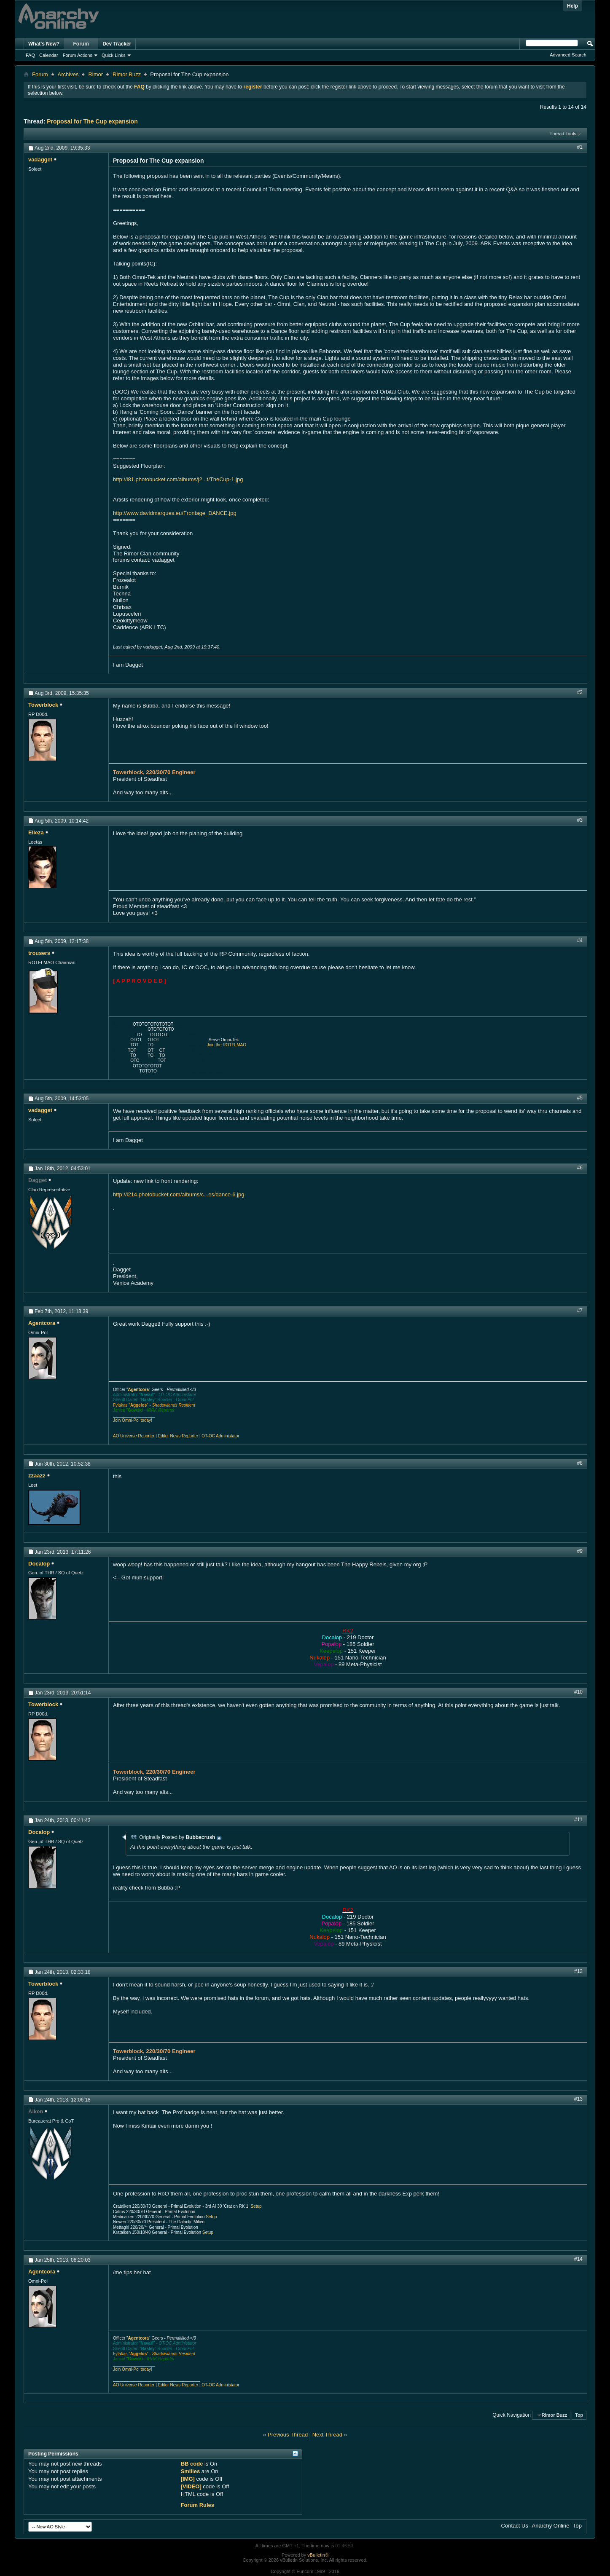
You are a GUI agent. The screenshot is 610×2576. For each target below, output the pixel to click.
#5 (580, 1098)
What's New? (43, 44)
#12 (578, 1971)
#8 (580, 1463)
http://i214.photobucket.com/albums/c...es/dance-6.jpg (178, 1194)
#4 (580, 941)
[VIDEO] (191, 2486)
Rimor (95, 74)
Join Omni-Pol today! (132, 1420)
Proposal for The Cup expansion (92, 121)
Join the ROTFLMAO (226, 1045)
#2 (580, 692)
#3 (580, 820)
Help (572, 6)
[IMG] (188, 2479)
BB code (192, 2464)
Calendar (48, 55)
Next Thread (327, 2434)
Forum (81, 44)
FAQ (30, 55)
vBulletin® (317, 2554)
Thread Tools (563, 133)
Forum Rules (197, 2505)
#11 (578, 1820)
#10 (578, 1692)
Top (579, 2415)
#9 (580, 1551)
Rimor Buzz (127, 74)
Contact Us (514, 2525)
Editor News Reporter (178, 1436)
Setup (256, 2206)
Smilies (190, 2471)
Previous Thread (288, 2434)
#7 (580, 1310)
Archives (68, 74)
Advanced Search (568, 54)
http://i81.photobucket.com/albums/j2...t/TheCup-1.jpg (178, 479)
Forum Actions (77, 55)
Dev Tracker (116, 44)
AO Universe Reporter (133, 1436)
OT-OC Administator (220, 1436)
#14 (578, 2259)
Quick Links (114, 55)
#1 (580, 147)
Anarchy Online (551, 2525)
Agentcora (138, 1389)
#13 (578, 2099)
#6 (580, 1168)
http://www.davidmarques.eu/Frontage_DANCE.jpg (174, 513)
